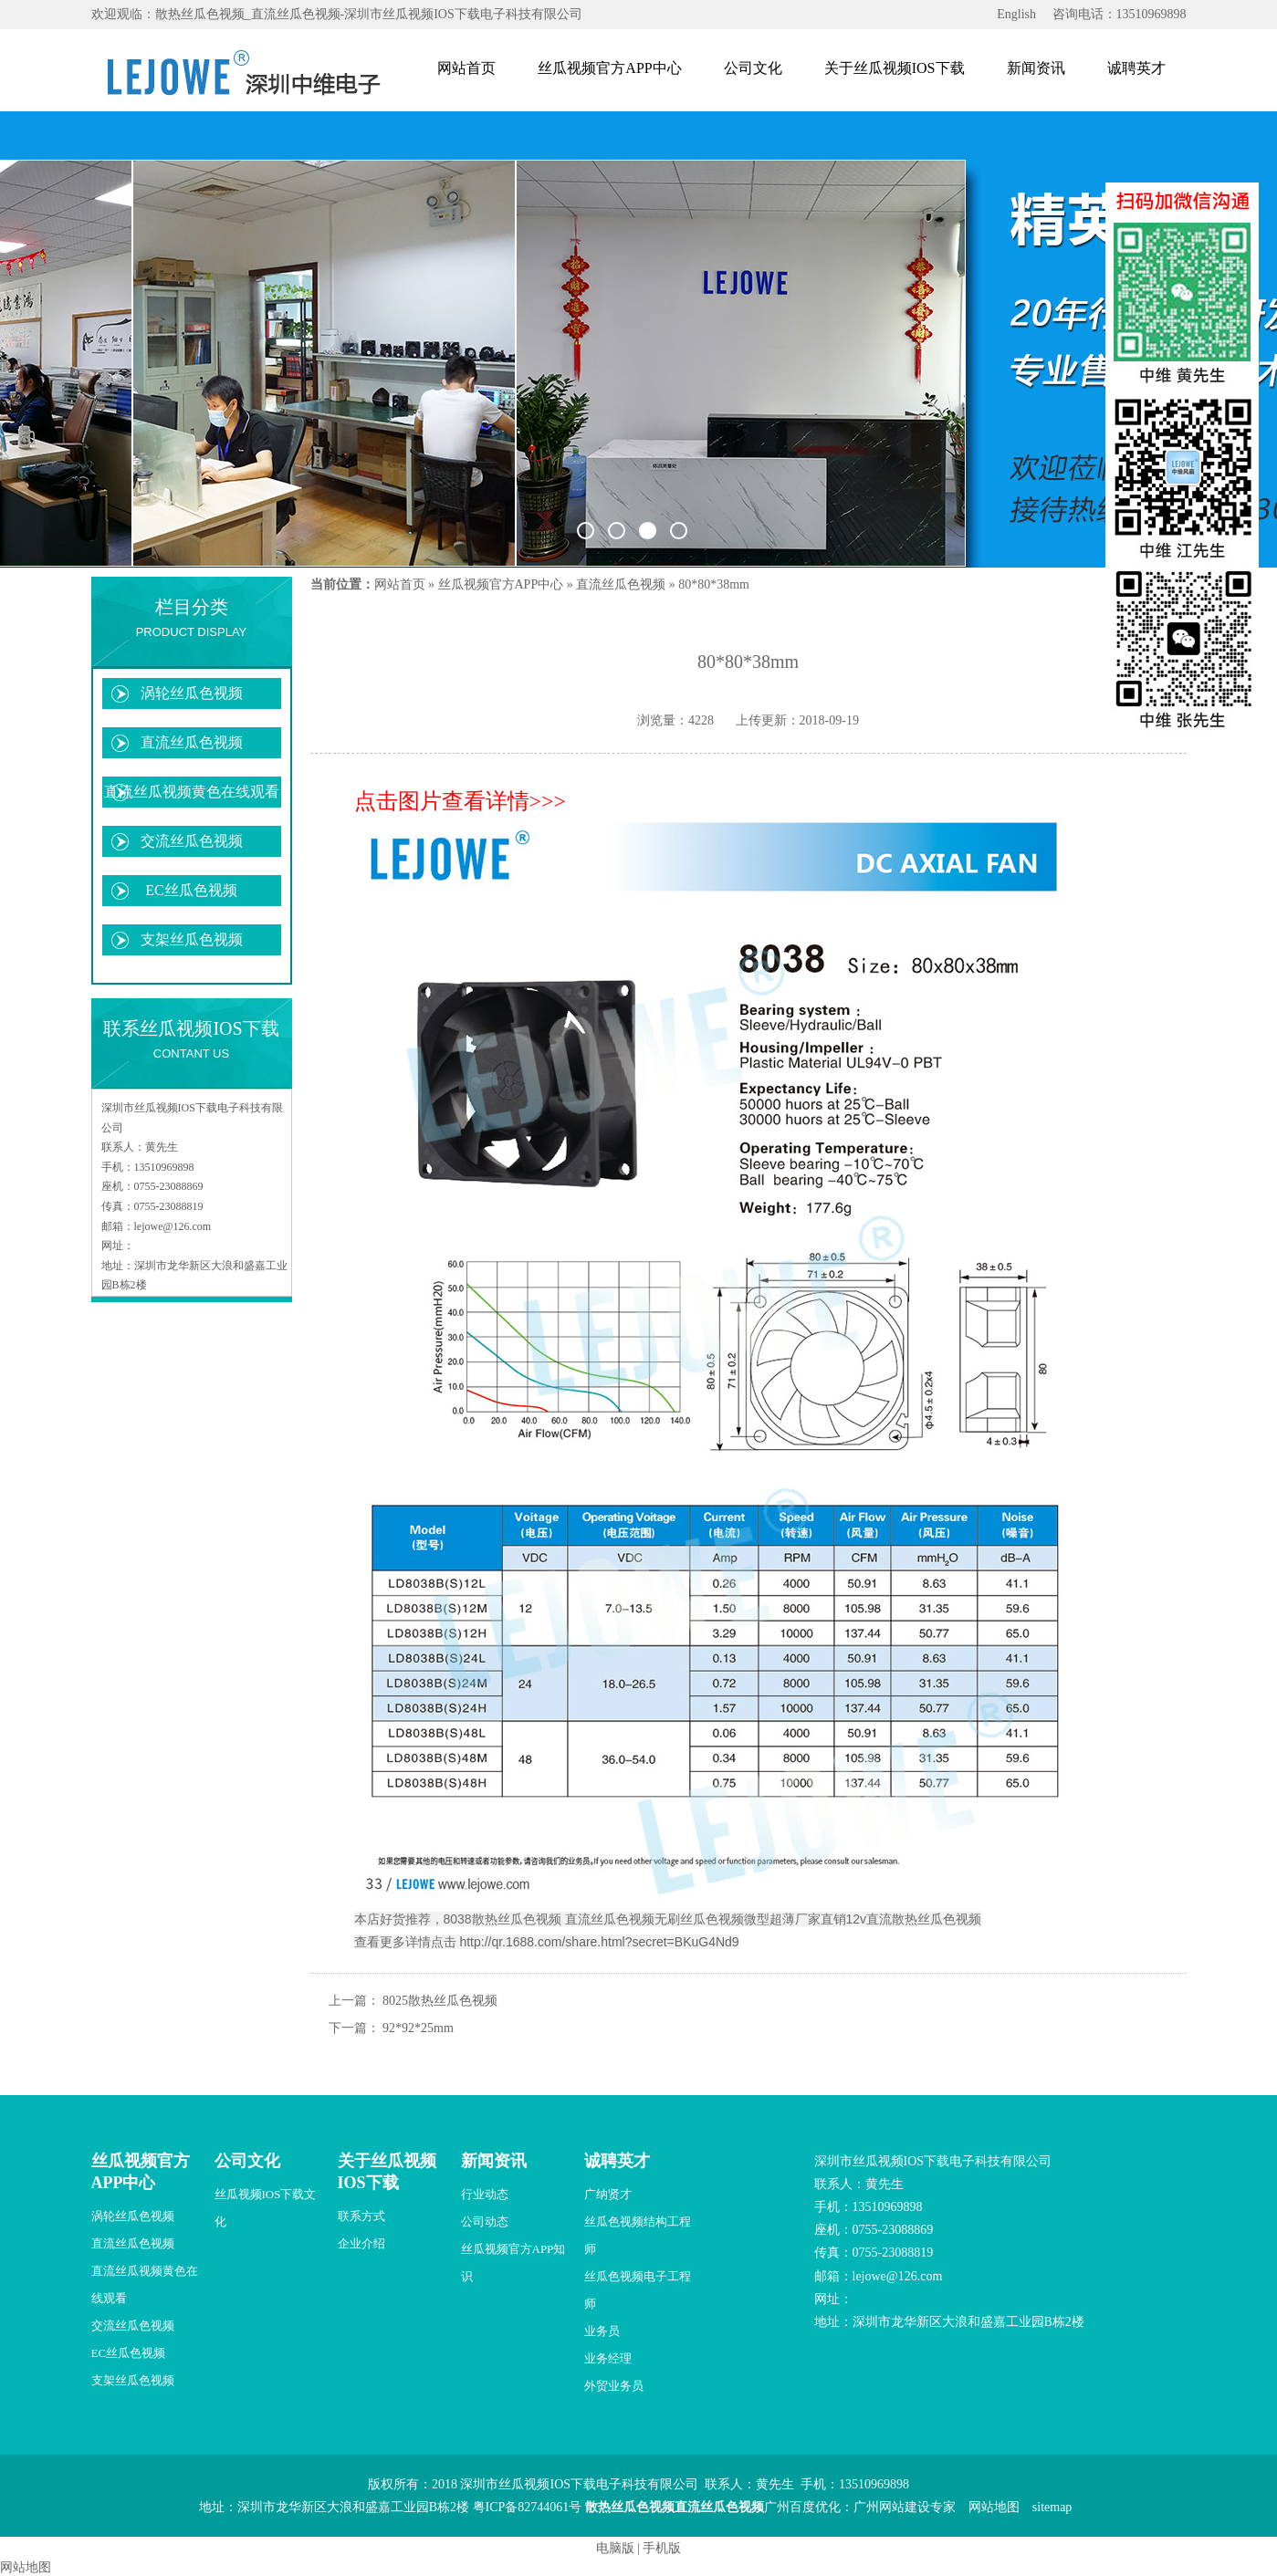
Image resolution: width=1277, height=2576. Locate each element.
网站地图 (994, 2507)
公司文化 (753, 68)
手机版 (662, 2548)
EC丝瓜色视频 (190, 890)
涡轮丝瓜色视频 (192, 693)
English (1016, 14)
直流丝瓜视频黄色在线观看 (191, 791)
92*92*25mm (418, 2028)
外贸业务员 (614, 2386)
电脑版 (615, 2548)
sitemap (1052, 2507)
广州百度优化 (802, 2507)
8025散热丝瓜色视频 (439, 2001)
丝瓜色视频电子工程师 (637, 2289)
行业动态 (484, 2194)
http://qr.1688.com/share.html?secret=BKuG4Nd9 (598, 1942)
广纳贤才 (608, 2194)
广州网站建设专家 (904, 2507)
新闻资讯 (1036, 68)
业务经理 (608, 2358)
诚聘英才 (1136, 68)
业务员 (602, 2331)
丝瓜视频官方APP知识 (513, 2262)
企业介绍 (361, 2243)
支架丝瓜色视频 (192, 939)
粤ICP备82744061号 (527, 2507)
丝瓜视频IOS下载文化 (266, 2207)
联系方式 (361, 2216)
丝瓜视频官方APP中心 (609, 68)
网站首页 (466, 68)
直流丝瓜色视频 (192, 742)
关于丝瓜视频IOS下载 (894, 68)
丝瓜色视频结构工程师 (637, 2235)
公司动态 (484, 2221)
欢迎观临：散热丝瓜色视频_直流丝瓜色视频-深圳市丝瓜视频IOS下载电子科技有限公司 (336, 14)
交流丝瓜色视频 (192, 841)
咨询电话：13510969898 (1119, 14)
